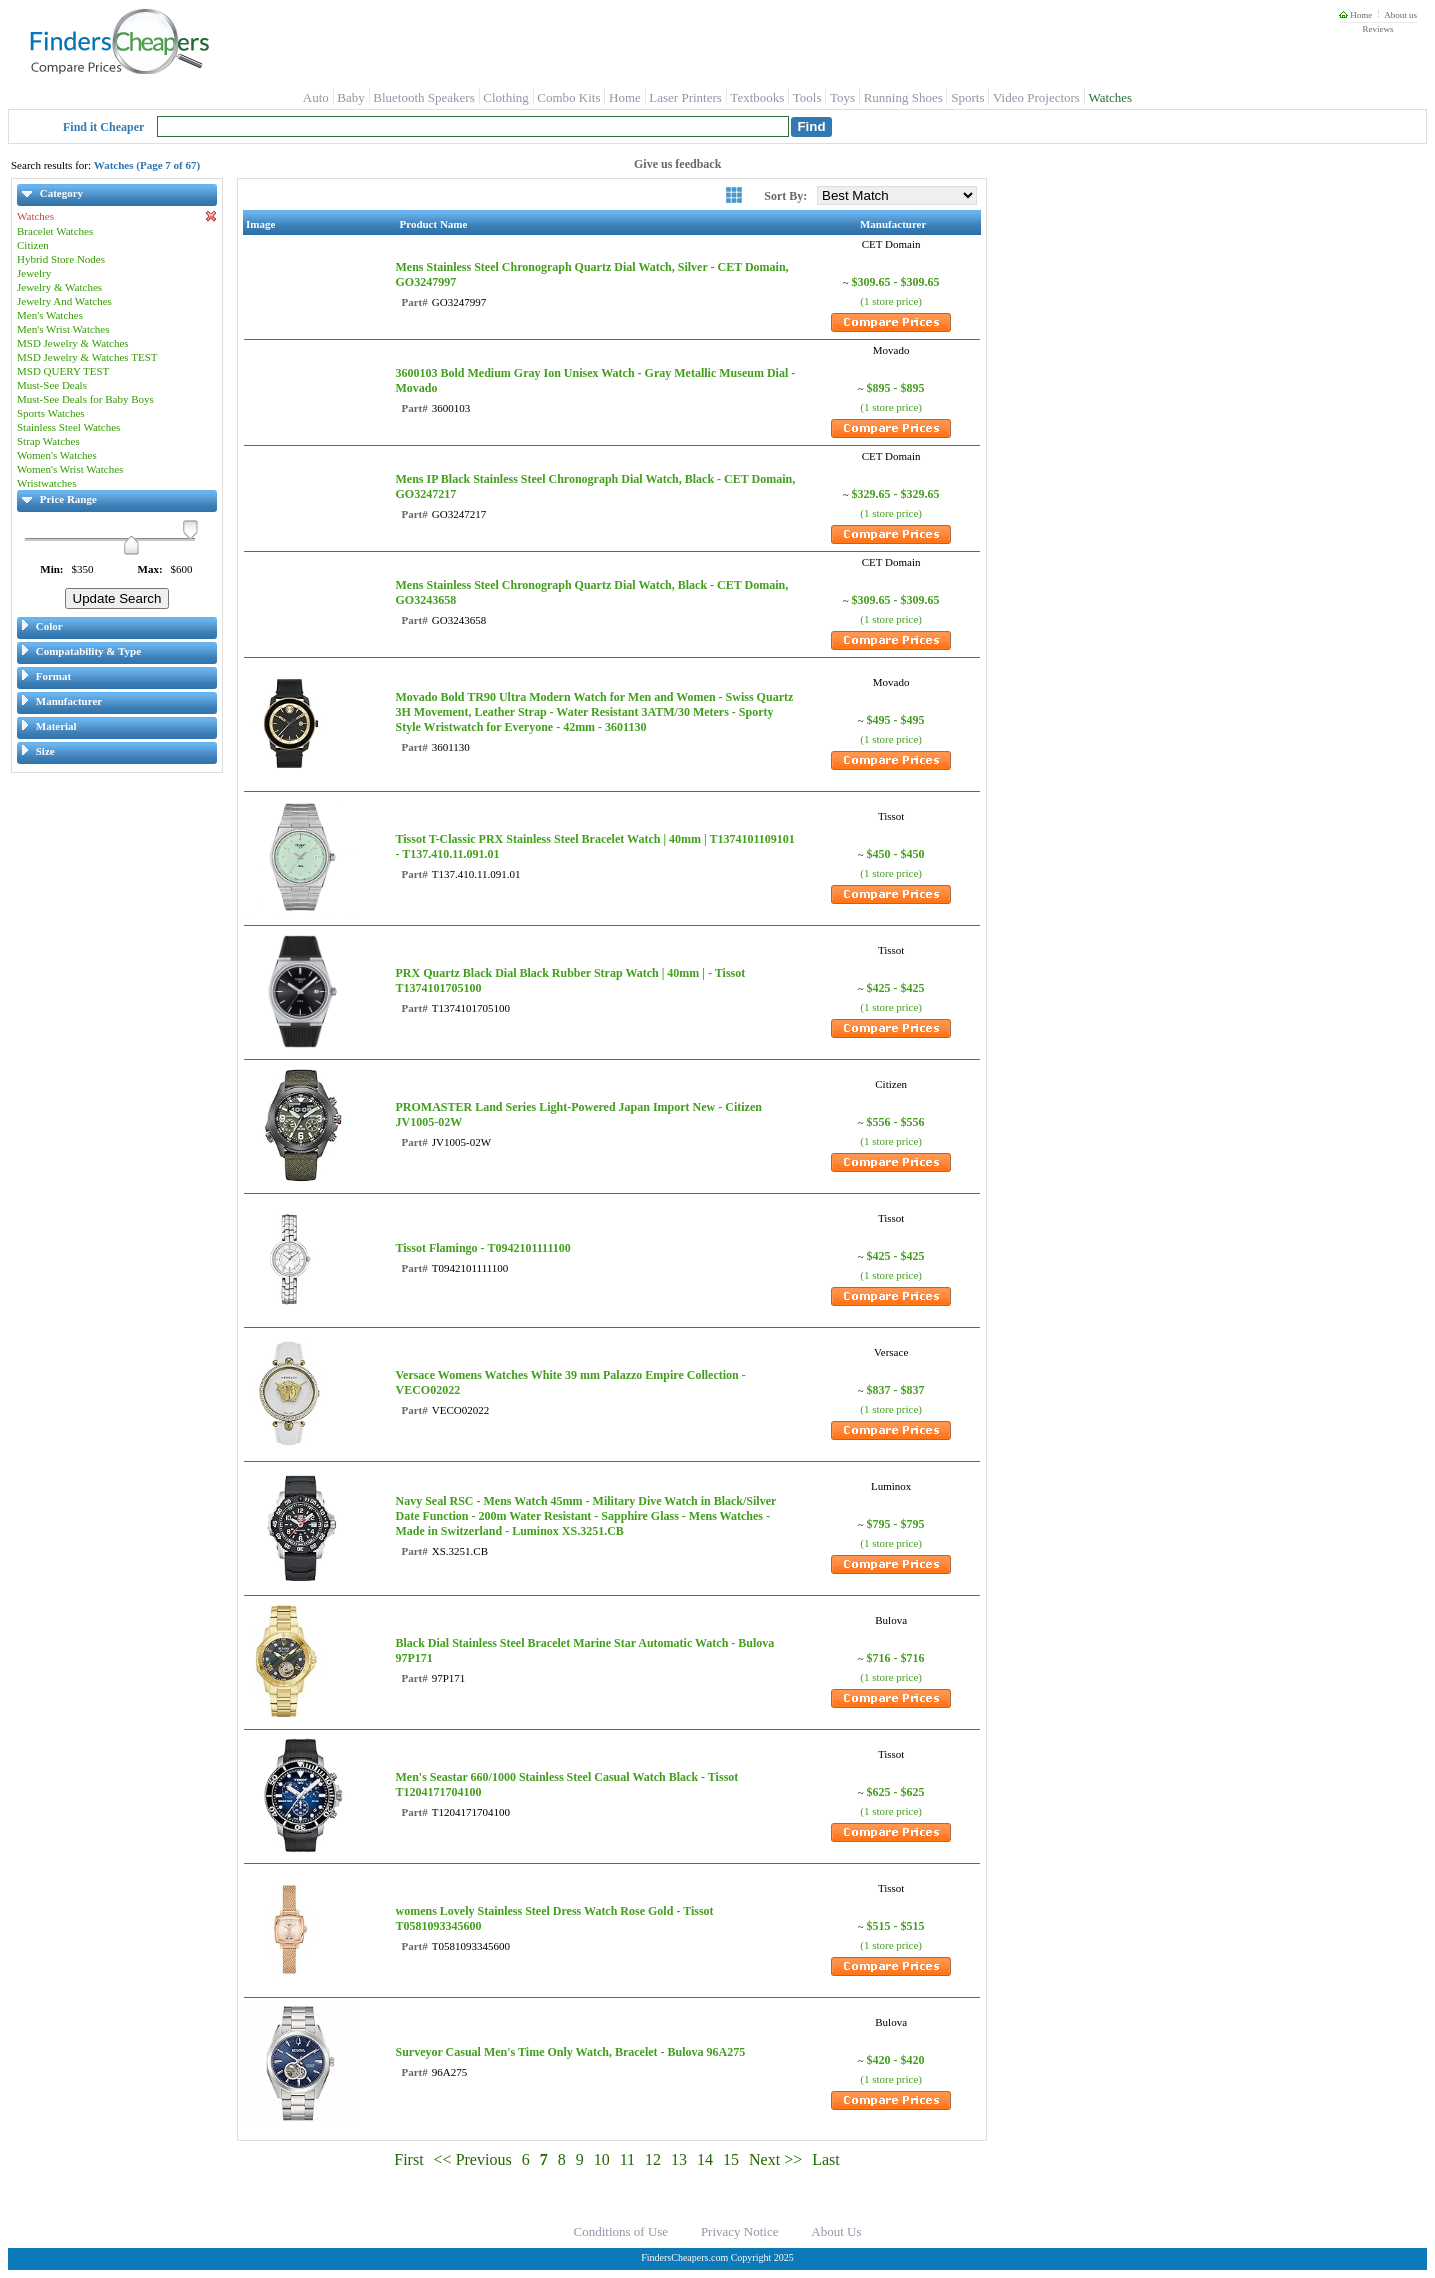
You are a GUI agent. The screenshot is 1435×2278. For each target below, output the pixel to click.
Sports (967, 97)
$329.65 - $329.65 (896, 494)
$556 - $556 (896, 1122)
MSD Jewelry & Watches (73, 343)
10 (602, 2159)
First (408, 2159)
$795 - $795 (896, 1524)
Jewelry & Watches (59, 287)
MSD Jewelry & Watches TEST (87, 357)
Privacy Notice (740, 2231)
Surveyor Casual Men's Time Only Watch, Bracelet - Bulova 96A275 (570, 2052)
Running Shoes (903, 97)
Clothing (506, 97)
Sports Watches (51, 413)
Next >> (775, 2159)
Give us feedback (677, 164)
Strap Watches (48, 441)
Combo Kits (568, 97)
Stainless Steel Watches (68, 427)
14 (705, 2159)
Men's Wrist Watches (63, 329)
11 (627, 2159)
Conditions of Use (621, 2231)
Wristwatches (46, 483)
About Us (836, 2231)
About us (1400, 15)
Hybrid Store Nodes (61, 259)
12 (653, 2159)
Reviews (1377, 29)
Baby (350, 97)
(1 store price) (891, 301)
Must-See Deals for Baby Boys (85, 399)
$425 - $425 (896, 988)
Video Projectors (1036, 97)
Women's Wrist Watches (70, 469)
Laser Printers (685, 97)
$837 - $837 (896, 1390)
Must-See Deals (52, 385)
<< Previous (473, 2159)
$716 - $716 (896, 1658)
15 (731, 2159)
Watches (1110, 97)
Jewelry (34, 273)
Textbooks (757, 97)
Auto (316, 97)
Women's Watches (57, 455)
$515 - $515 (896, 1926)
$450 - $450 (896, 854)
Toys (842, 97)
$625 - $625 (896, 1792)
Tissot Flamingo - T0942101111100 (482, 1248)
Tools (807, 97)
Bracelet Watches (55, 231)
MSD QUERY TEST (63, 371)
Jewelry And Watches (64, 301)
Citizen (33, 245)
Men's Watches (50, 315)
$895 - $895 (896, 388)
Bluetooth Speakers (423, 97)
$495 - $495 (896, 720)
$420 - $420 (896, 2060)
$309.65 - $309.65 (896, 282)
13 (679, 2159)
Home (1355, 15)
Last (826, 2159)
